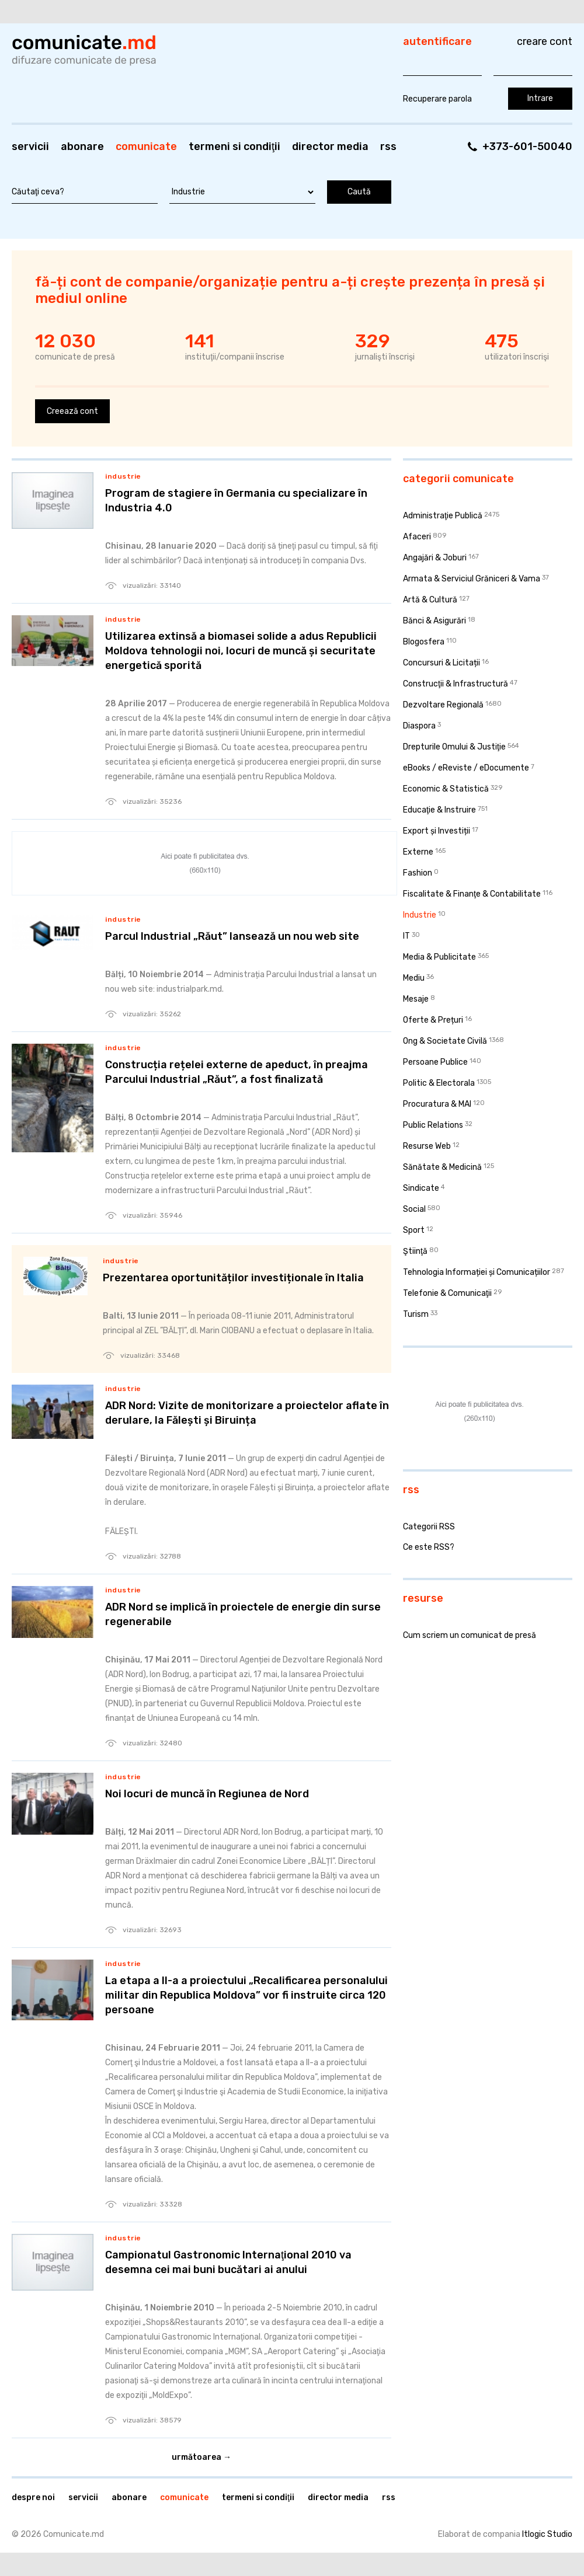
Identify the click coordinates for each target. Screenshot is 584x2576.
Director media (330, 146)
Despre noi (33, 2497)
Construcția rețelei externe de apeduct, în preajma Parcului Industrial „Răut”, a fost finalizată (236, 1072)
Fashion (417, 873)
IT (406, 936)
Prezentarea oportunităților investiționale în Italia (233, 1277)
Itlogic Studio (547, 2534)
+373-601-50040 (527, 146)
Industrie (123, 476)
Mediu (414, 978)
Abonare (82, 146)
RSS (388, 146)
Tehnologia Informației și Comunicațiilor (476, 1272)
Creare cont (544, 41)
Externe (418, 852)
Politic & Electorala (439, 1083)
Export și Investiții (436, 831)
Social (414, 1209)
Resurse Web (427, 1146)
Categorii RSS (429, 1527)
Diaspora (419, 726)
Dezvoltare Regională (443, 705)
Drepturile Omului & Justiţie (454, 747)
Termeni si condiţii (234, 146)
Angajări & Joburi (435, 558)
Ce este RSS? (428, 1547)
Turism (416, 1314)
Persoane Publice (435, 1062)
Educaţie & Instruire (439, 810)
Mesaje (416, 999)
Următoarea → (201, 2457)
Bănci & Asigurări (434, 621)
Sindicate (421, 1188)
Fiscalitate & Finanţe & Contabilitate (472, 894)
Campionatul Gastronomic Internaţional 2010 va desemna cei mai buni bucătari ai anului (228, 2262)
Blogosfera (423, 642)
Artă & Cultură (430, 600)
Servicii (30, 146)
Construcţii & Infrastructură (455, 684)
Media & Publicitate (439, 957)
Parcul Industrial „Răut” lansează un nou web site (232, 936)
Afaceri (417, 537)
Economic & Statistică (446, 789)
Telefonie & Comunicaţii (447, 1293)
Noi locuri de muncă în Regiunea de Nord (207, 1793)
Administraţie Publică (442, 516)
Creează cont (72, 411)
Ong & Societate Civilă (445, 1041)
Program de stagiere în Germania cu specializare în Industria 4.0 (236, 500)
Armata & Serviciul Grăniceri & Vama (471, 579)
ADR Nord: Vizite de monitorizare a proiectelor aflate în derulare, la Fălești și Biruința (247, 1413)
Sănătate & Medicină (442, 1167)
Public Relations (433, 1125)
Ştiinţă (415, 1251)
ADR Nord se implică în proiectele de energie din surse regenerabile (243, 1614)
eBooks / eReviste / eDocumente (466, 768)
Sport (414, 1230)
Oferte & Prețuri (433, 1020)
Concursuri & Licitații (441, 663)
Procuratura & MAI (437, 1104)
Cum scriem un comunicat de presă (469, 1635)
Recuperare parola (437, 99)
